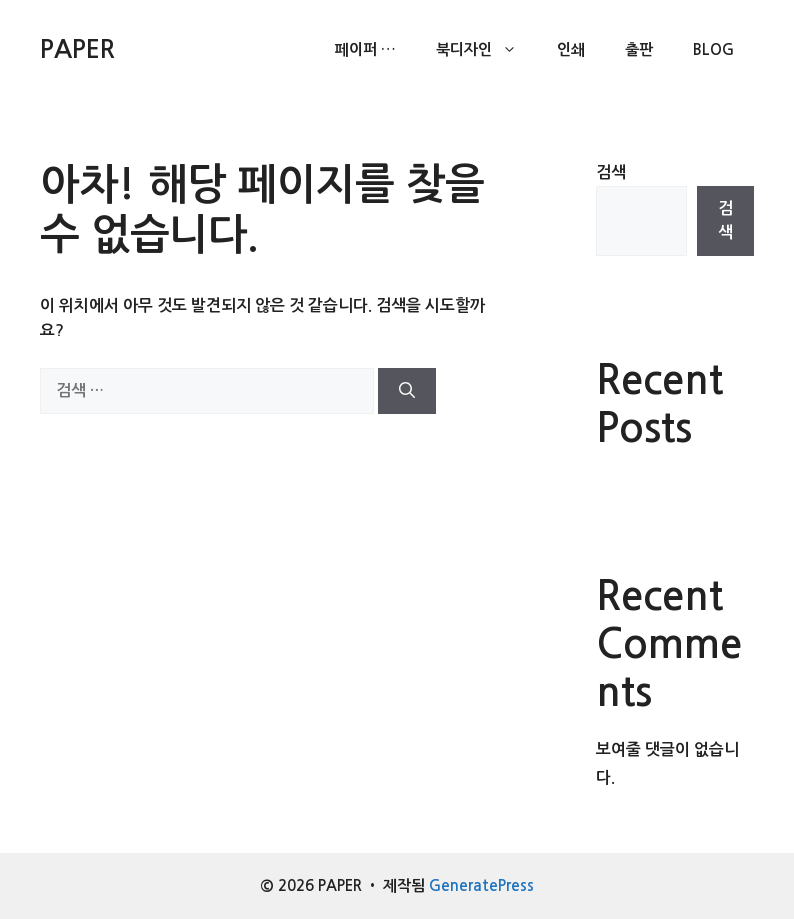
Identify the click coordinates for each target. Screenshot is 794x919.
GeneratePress (481, 885)
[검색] (407, 391)
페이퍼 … (365, 49)
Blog (713, 49)
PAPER (77, 49)
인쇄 (571, 49)
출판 (639, 49)
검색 (611, 172)
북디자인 (486, 50)
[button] (514, 50)
